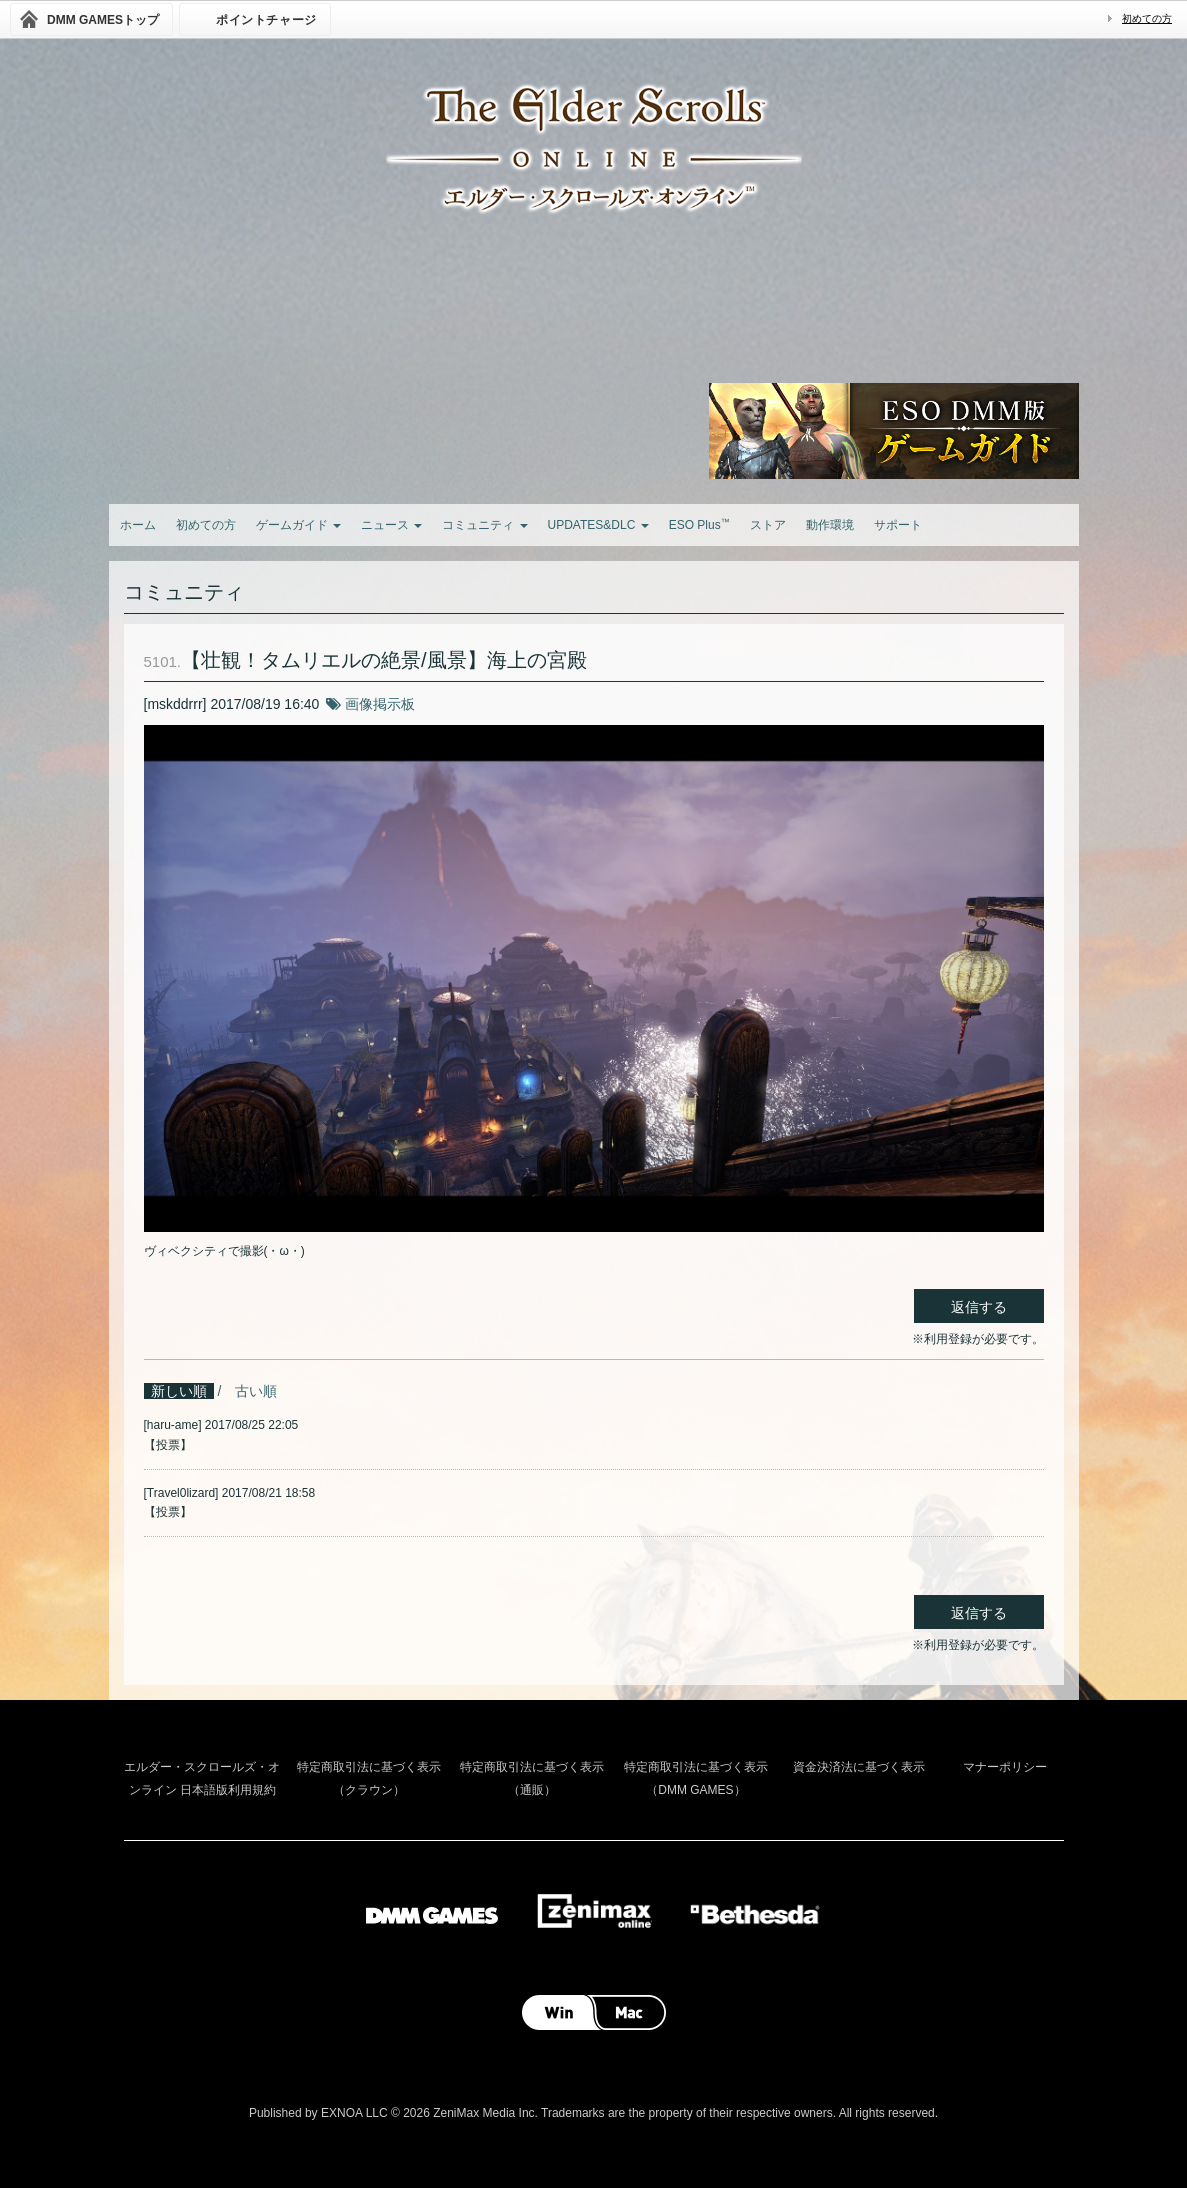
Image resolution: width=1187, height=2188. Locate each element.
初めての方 (1147, 18)
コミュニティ (484, 525)
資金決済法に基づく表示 (859, 1767)
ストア (768, 525)
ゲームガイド (298, 525)
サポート (898, 525)
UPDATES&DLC (598, 525)
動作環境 (830, 525)
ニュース (391, 525)
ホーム (138, 525)
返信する (979, 1307)
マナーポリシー (1005, 1767)
